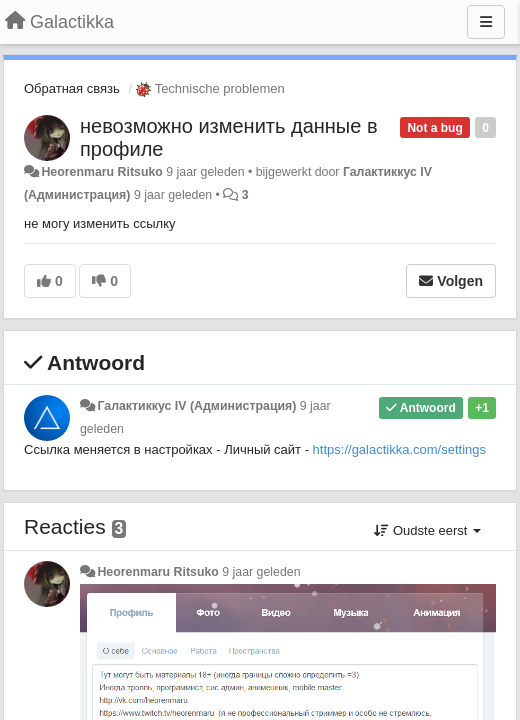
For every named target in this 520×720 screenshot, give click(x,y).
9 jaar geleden (261, 572)
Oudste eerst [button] (427, 530)
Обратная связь (72, 88)
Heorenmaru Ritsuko (101, 172)
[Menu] (486, 22)
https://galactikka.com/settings (399, 449)
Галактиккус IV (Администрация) (196, 406)
